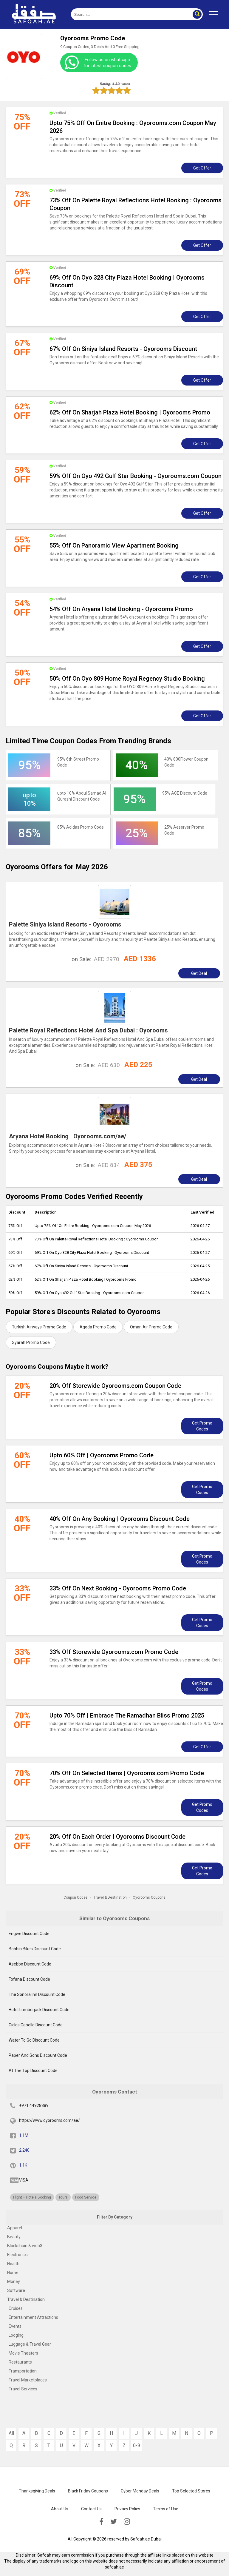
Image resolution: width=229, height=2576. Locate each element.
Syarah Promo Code (31, 1342)
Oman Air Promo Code (151, 1327)
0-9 (136, 2445)
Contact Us (91, 2508)
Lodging (16, 2335)
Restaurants (20, 2362)
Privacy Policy (127, 2508)
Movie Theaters (23, 2353)
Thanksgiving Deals (37, 2491)
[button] (197, 14)
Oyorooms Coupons (149, 1897)
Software (16, 2290)
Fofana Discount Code (29, 1979)
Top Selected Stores (191, 2491)
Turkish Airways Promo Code (39, 1327)
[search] (130, 14)
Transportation (23, 2371)
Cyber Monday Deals (140, 2491)
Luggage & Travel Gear (30, 2344)
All (11, 2433)
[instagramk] (127, 2522)
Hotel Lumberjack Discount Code (39, 2009)
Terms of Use (165, 2508)
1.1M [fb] (23, 2135)
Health (13, 2263)
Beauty (14, 2236)
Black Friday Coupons (88, 2491)
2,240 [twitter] (24, 2150)
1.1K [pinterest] (23, 2165)
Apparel (14, 2227)
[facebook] (101, 2522)
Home (12, 2272)
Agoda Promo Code (98, 1327)
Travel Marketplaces (28, 2380)
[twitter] (113, 2522)
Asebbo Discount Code (30, 1964)
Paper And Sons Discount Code (38, 2055)
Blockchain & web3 (24, 2245)
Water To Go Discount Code (34, 2040)
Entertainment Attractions (33, 2317)
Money (13, 2281)
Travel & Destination (26, 2299)
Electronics (17, 2254)
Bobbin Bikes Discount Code (35, 1948)
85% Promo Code (80, 827)
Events (15, 2326)
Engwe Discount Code (29, 1933)
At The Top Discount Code (33, 2070)
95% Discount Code (184, 793)
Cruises (16, 2308)
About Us (59, 2508)
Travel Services (23, 2389)
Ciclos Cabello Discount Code (36, 2024)
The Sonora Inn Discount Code (37, 1994)
